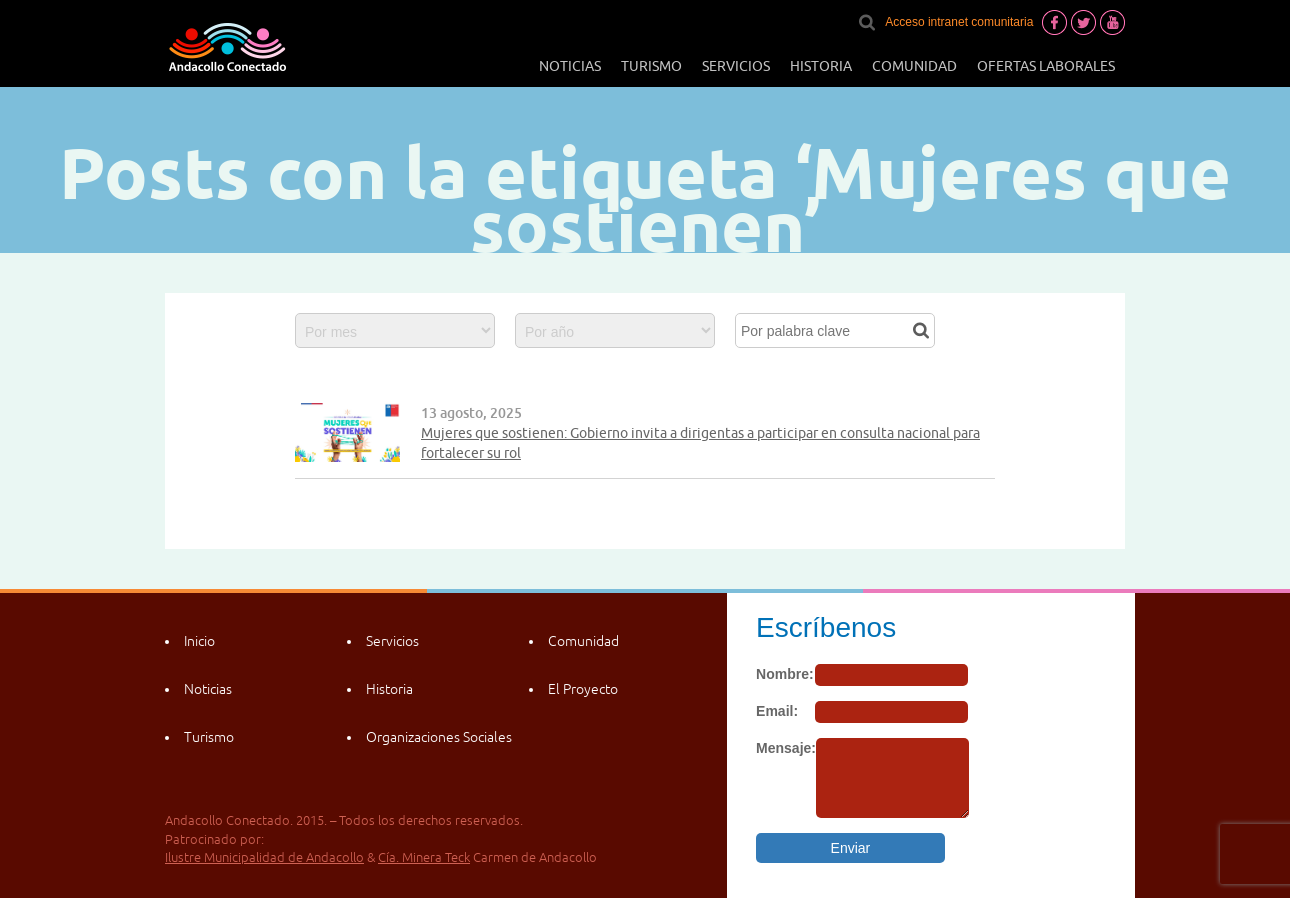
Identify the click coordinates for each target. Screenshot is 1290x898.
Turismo (651, 66)
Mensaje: (786, 748)
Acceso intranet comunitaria (959, 22)
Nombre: (785, 674)
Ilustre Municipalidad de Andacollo (264, 857)
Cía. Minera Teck (424, 857)
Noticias (570, 66)
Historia (821, 66)
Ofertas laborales (1046, 66)
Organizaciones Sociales (439, 737)
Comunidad (914, 66)
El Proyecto (583, 689)
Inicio (199, 641)
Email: (777, 711)
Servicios (736, 66)
